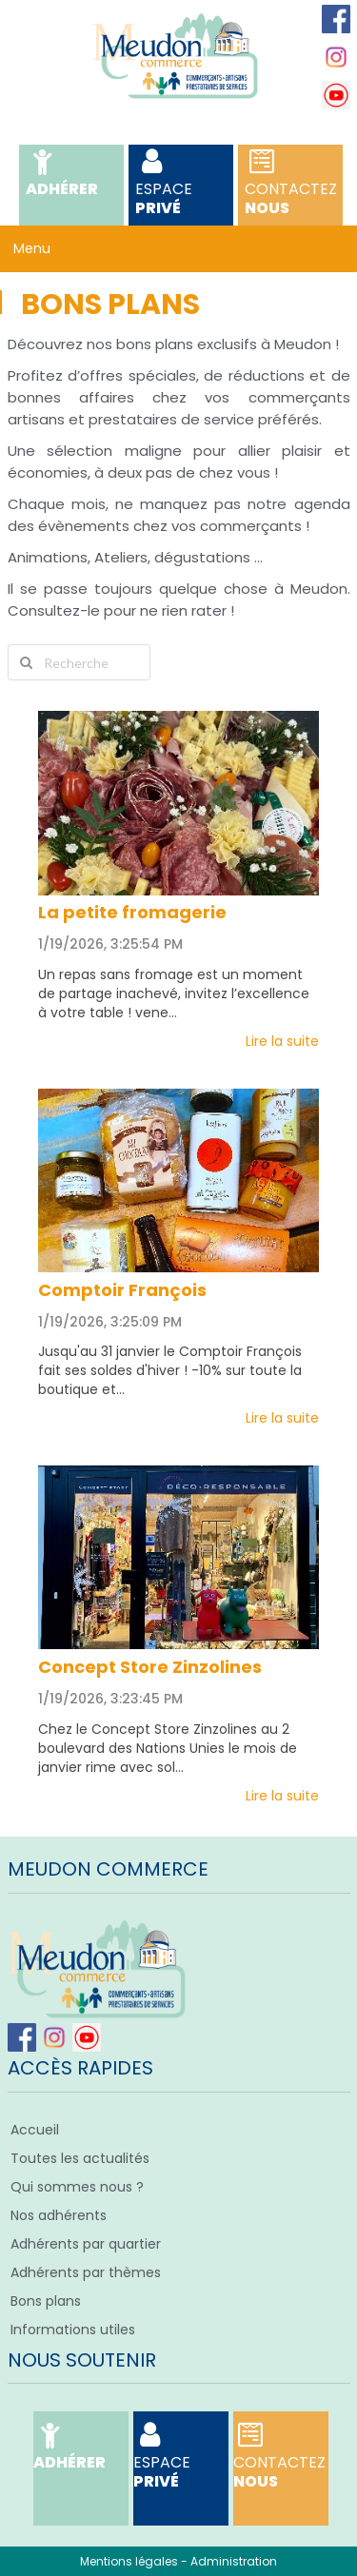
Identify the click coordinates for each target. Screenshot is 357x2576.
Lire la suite (282, 1041)
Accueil (34, 2129)
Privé (181, 185)
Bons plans (45, 2301)
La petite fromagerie (132, 912)
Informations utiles (72, 2329)
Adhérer (62, 175)
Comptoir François (122, 1290)
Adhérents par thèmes (85, 2272)
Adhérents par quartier (85, 2243)
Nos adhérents (58, 2215)
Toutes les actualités (79, 2158)
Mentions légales (129, 2561)
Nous (291, 185)
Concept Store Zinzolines (150, 1667)
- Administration (229, 2561)
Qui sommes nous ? (77, 2186)
